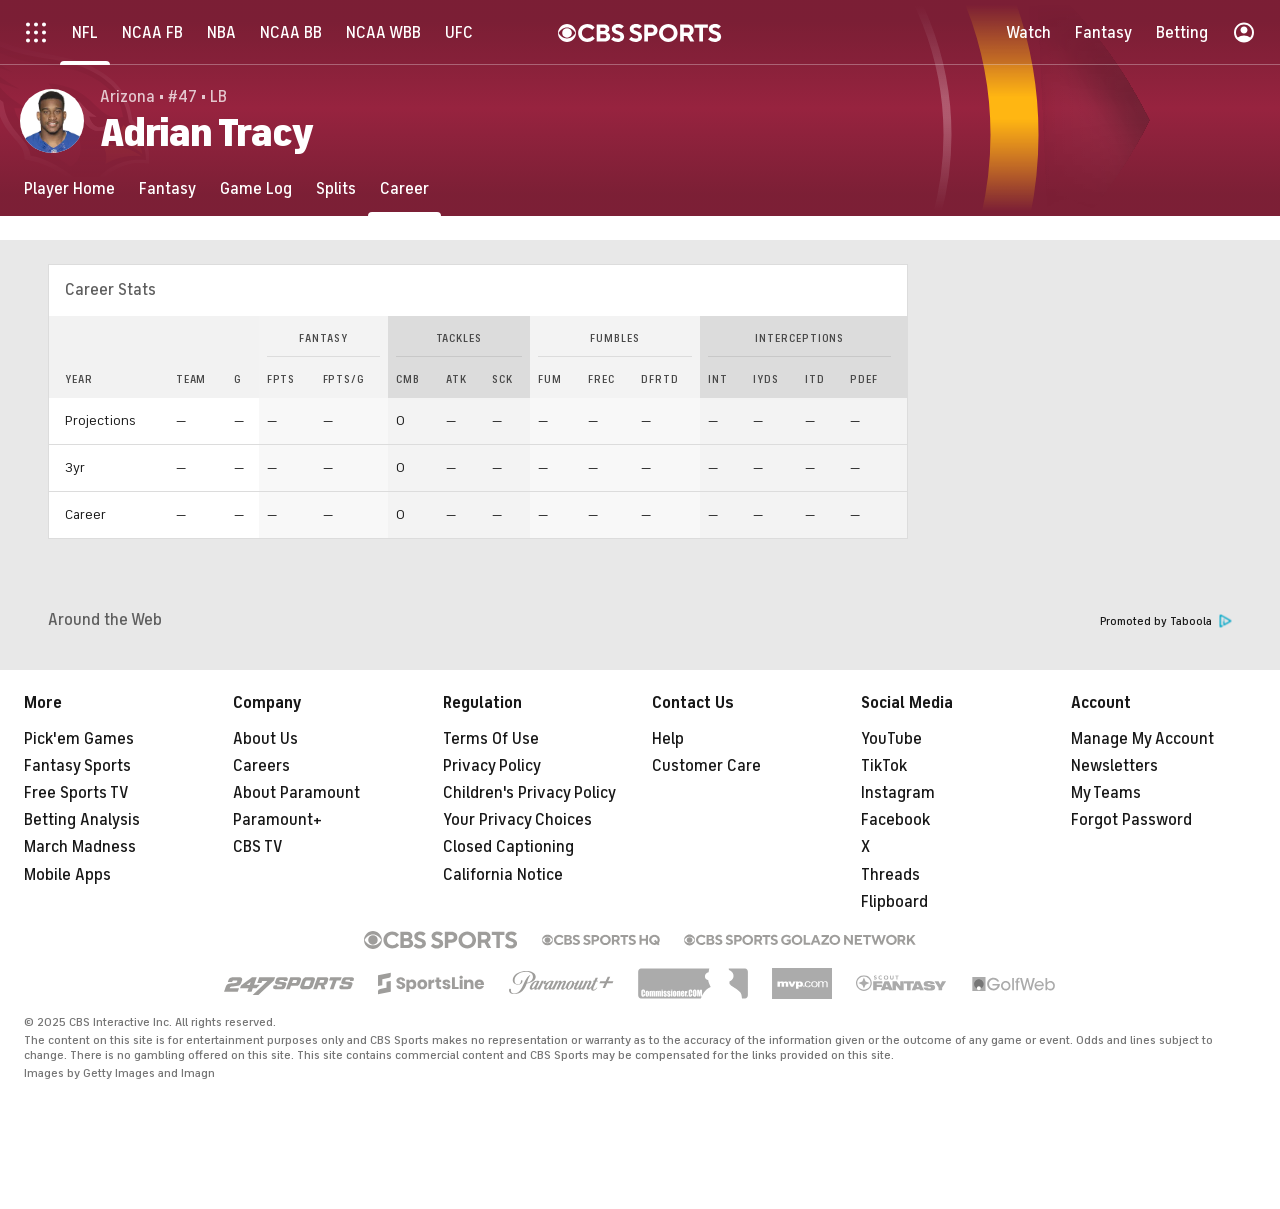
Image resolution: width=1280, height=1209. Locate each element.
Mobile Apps (67, 875)
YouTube (891, 739)
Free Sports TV (76, 793)
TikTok (884, 766)
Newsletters (1114, 766)
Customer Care (706, 766)
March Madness (80, 847)
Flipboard (894, 902)
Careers (261, 766)
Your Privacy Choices (517, 820)
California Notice (503, 875)
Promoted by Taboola (1166, 621)
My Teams (1106, 793)
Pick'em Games (79, 739)
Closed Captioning (508, 847)
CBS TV (258, 847)
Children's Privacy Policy (529, 793)
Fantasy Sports (77, 766)
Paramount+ (277, 820)
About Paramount (296, 793)
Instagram (898, 793)
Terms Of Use (491, 739)
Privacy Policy (492, 766)
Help (668, 739)
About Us (265, 739)
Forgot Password (1131, 820)
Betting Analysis (82, 820)
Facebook (895, 820)
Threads (890, 875)
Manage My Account (1142, 739)
